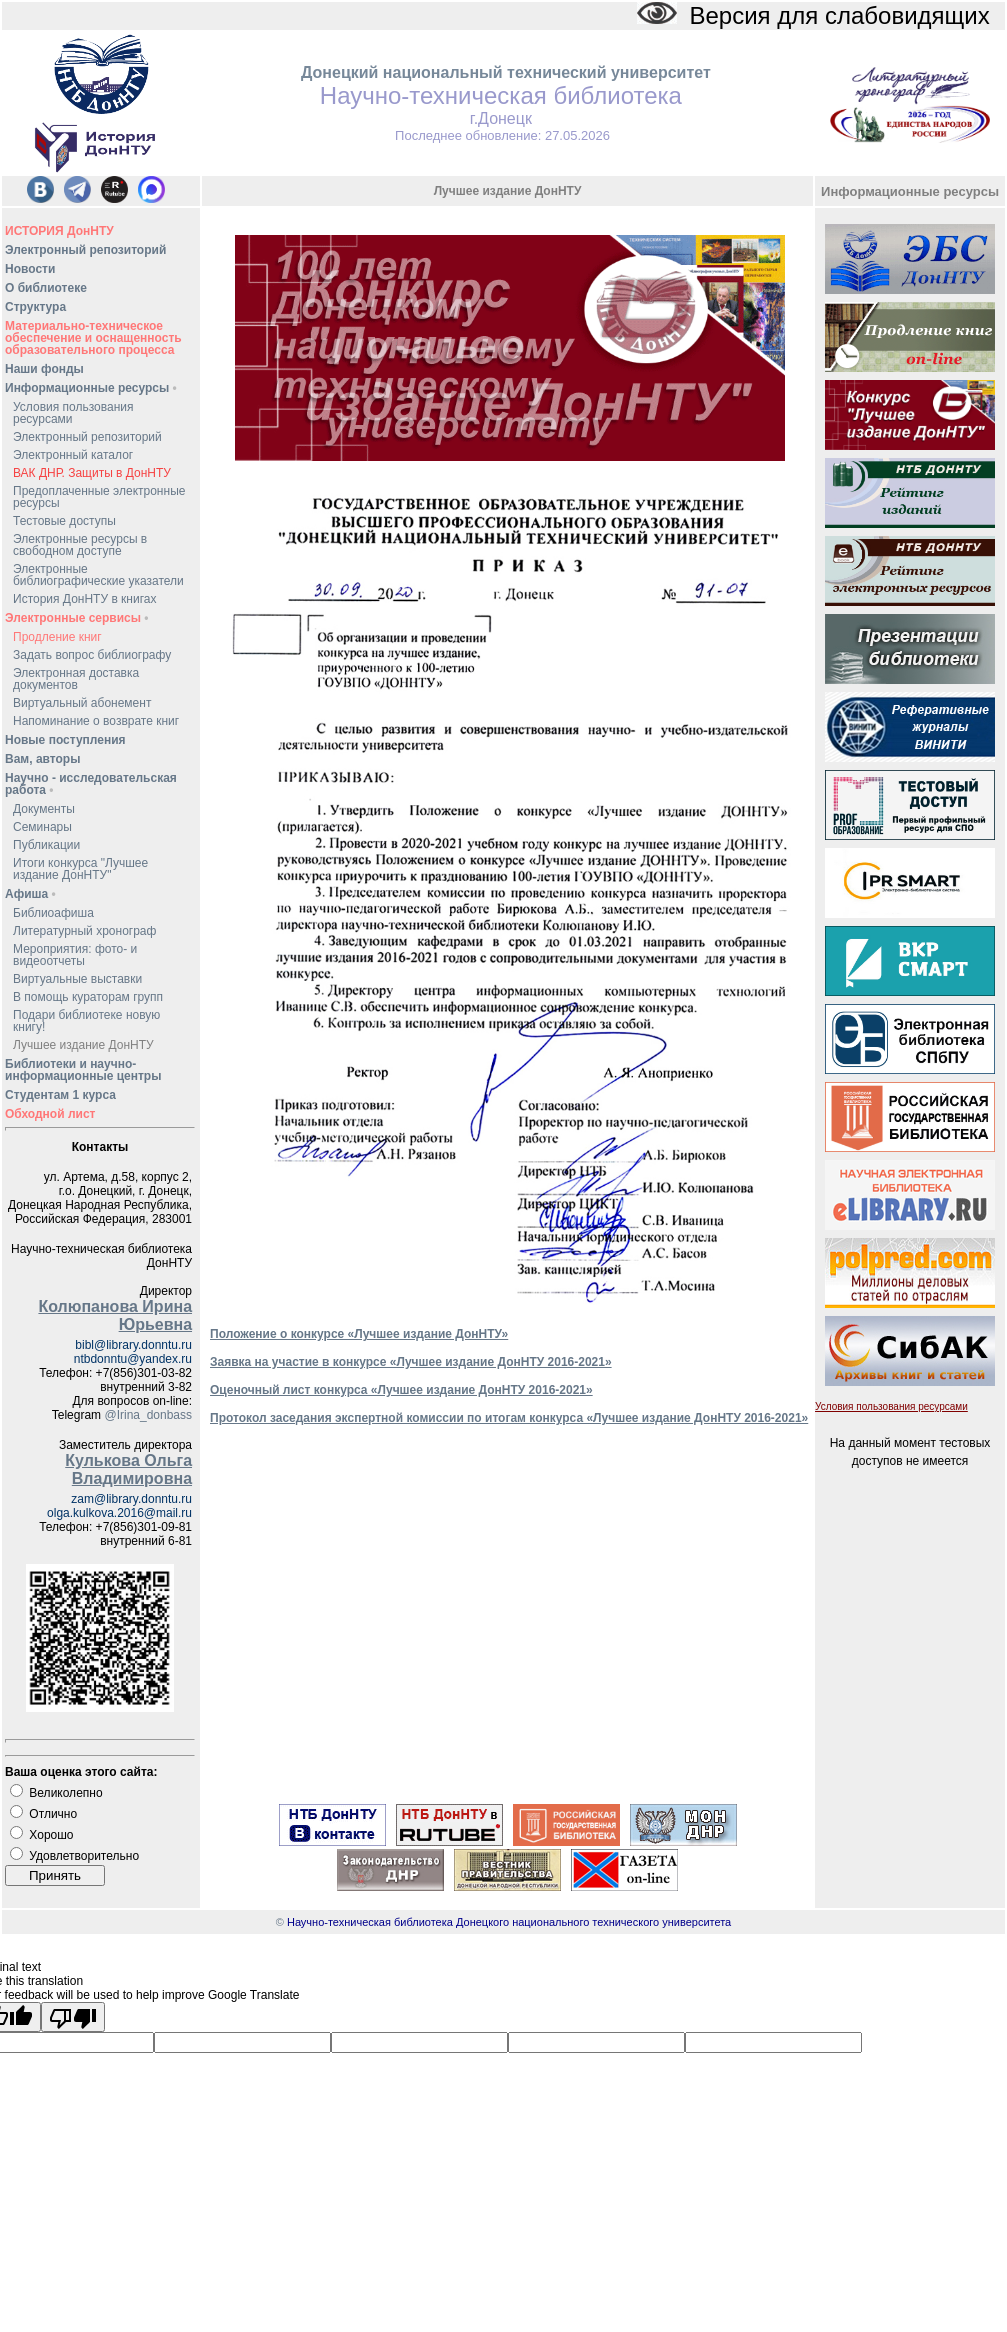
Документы (44, 809)
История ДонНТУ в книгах (84, 599)
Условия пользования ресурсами (73, 413)
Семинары (42, 827)
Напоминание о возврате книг (96, 721)
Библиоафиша (53, 913)
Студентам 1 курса (60, 1095)
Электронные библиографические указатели (98, 575)
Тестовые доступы (64, 521)
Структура (35, 307)
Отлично (53, 1814)
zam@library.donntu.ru (131, 1499)
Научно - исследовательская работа (91, 784)
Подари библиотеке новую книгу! (86, 1021)
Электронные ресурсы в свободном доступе (80, 545)
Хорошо (51, 1835)
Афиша (30, 894)
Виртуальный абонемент (82, 703)
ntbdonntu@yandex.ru (133, 1359)
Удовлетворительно (84, 1856)
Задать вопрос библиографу (92, 655)
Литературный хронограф (84, 931)
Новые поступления (65, 740)
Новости (30, 269)
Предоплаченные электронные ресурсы (99, 497)
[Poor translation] (73, 2017)
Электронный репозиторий (85, 250)
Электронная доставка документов (76, 679)
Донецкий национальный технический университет (506, 72)
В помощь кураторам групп (88, 997)
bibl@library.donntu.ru (133, 1345)
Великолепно (65, 1793)
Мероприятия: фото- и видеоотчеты (75, 955)
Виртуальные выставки (77, 979)
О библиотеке (46, 288)
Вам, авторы (42, 759)
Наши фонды (44, 369)
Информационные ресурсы (91, 388)
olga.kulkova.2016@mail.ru (119, 1513)
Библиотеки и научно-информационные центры (83, 1070)
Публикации (46, 845)
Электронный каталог (73, 455)
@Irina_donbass (148, 1415)
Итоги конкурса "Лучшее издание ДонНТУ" (80, 869)
